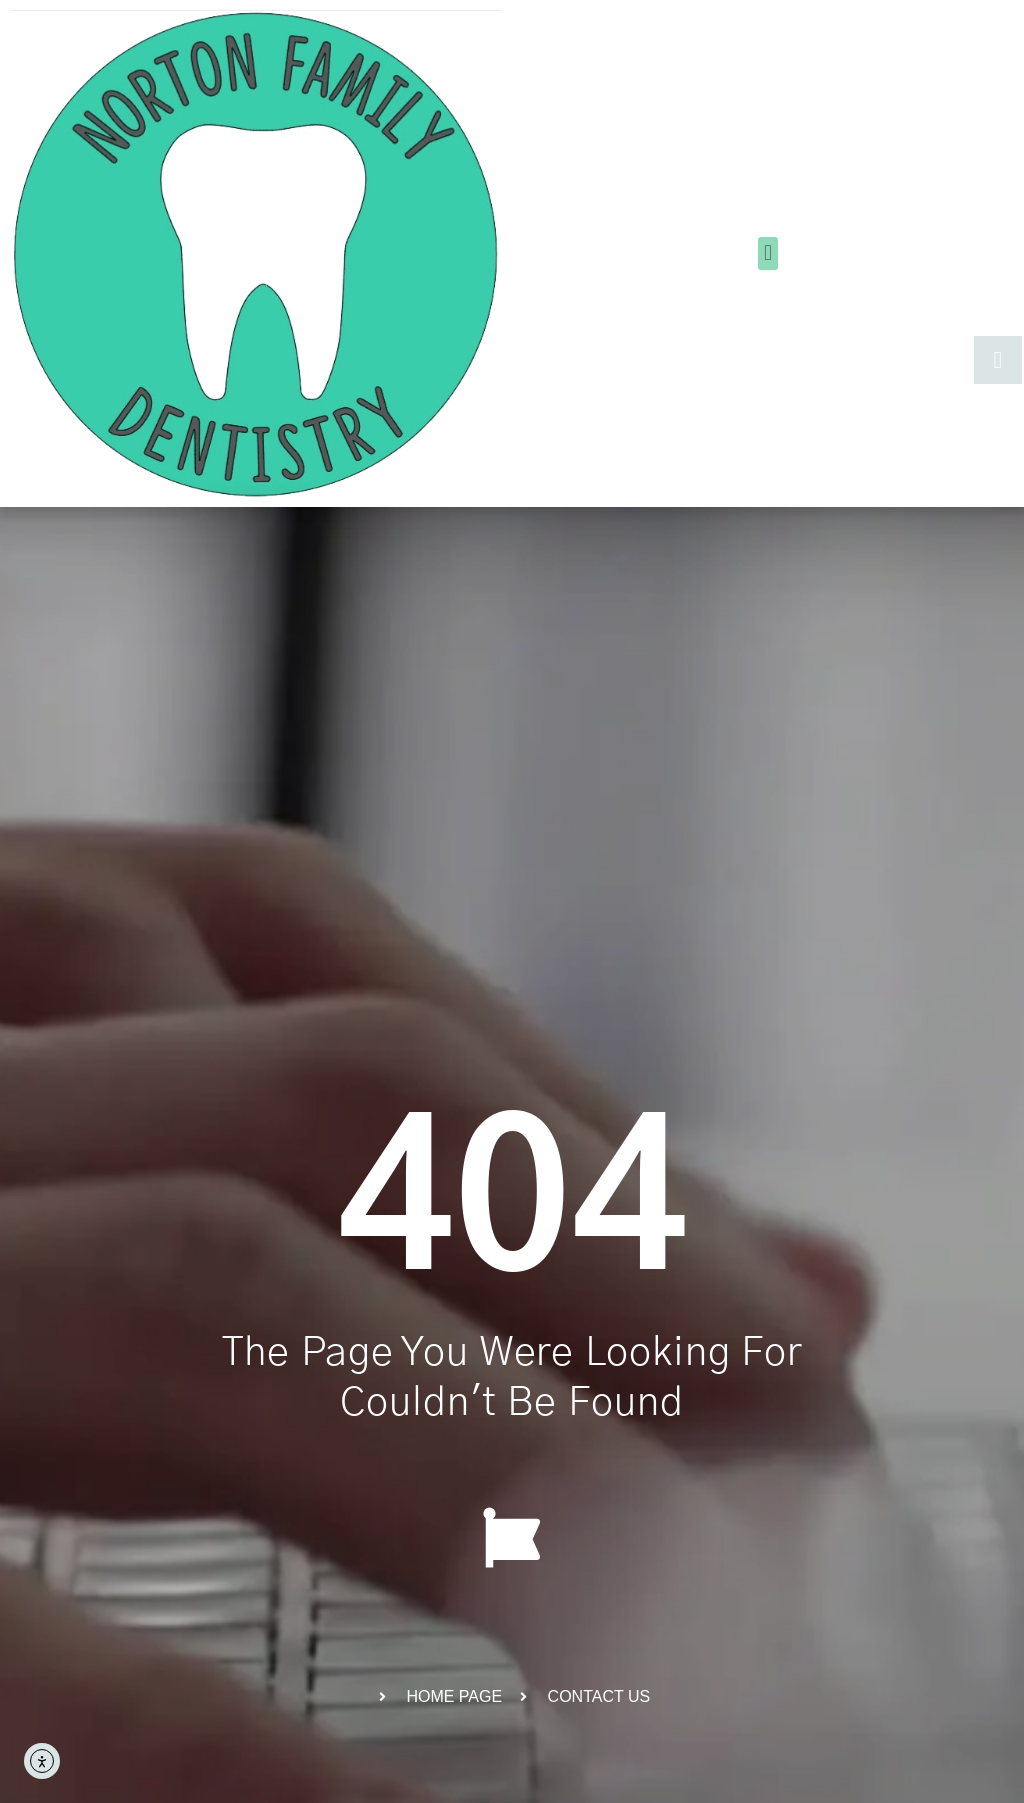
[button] (767, 253)
